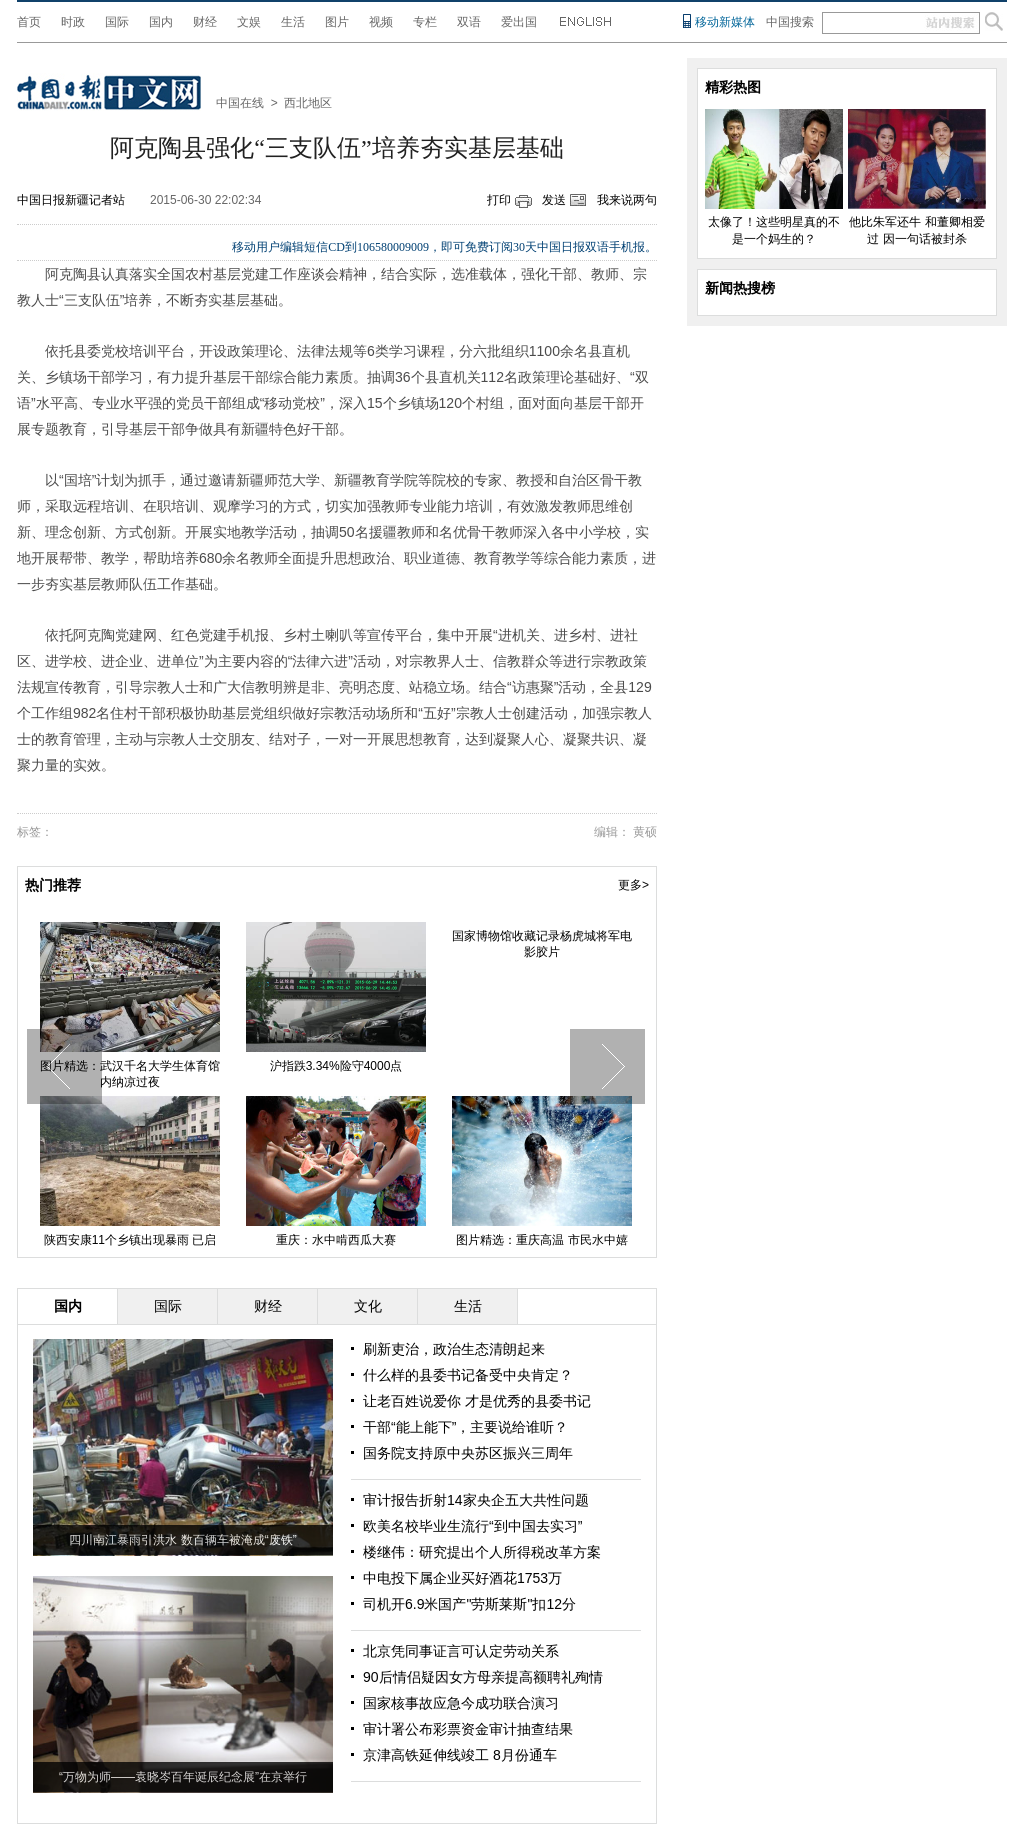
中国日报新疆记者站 (71, 200)
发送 (554, 200)
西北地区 (308, 103)
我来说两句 (627, 200)
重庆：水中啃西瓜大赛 (336, 1240)
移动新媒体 (725, 22)
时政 (73, 22)
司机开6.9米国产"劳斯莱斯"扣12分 (469, 1604)
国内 (161, 22)
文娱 (249, 22)
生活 (293, 22)
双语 (469, 22)
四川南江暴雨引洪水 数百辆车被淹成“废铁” (182, 1540)
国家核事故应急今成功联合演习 (461, 1703)
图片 (337, 22)
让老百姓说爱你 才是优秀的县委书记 (477, 1401)
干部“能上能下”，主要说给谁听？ (465, 1427)
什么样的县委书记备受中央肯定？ (468, 1375)
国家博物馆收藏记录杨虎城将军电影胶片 (542, 944)
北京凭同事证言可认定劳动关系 (461, 1651)
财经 (205, 22)
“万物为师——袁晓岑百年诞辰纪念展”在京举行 (183, 1777)
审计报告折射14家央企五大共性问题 (476, 1500)
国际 (117, 22)
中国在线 (240, 103)
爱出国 (519, 22)
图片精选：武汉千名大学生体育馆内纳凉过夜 (130, 1074)
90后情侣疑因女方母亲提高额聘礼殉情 (483, 1677)
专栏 (425, 22)
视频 (381, 22)
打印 (499, 200)
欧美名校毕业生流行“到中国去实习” (472, 1526)
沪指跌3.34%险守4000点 (336, 1066)
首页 (29, 22)
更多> (633, 885)
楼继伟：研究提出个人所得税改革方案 (482, 1552)
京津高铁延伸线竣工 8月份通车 (460, 1755)
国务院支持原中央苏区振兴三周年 (468, 1453)
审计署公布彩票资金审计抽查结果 (468, 1729)
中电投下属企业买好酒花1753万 (462, 1578)
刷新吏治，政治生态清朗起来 (454, 1349)
